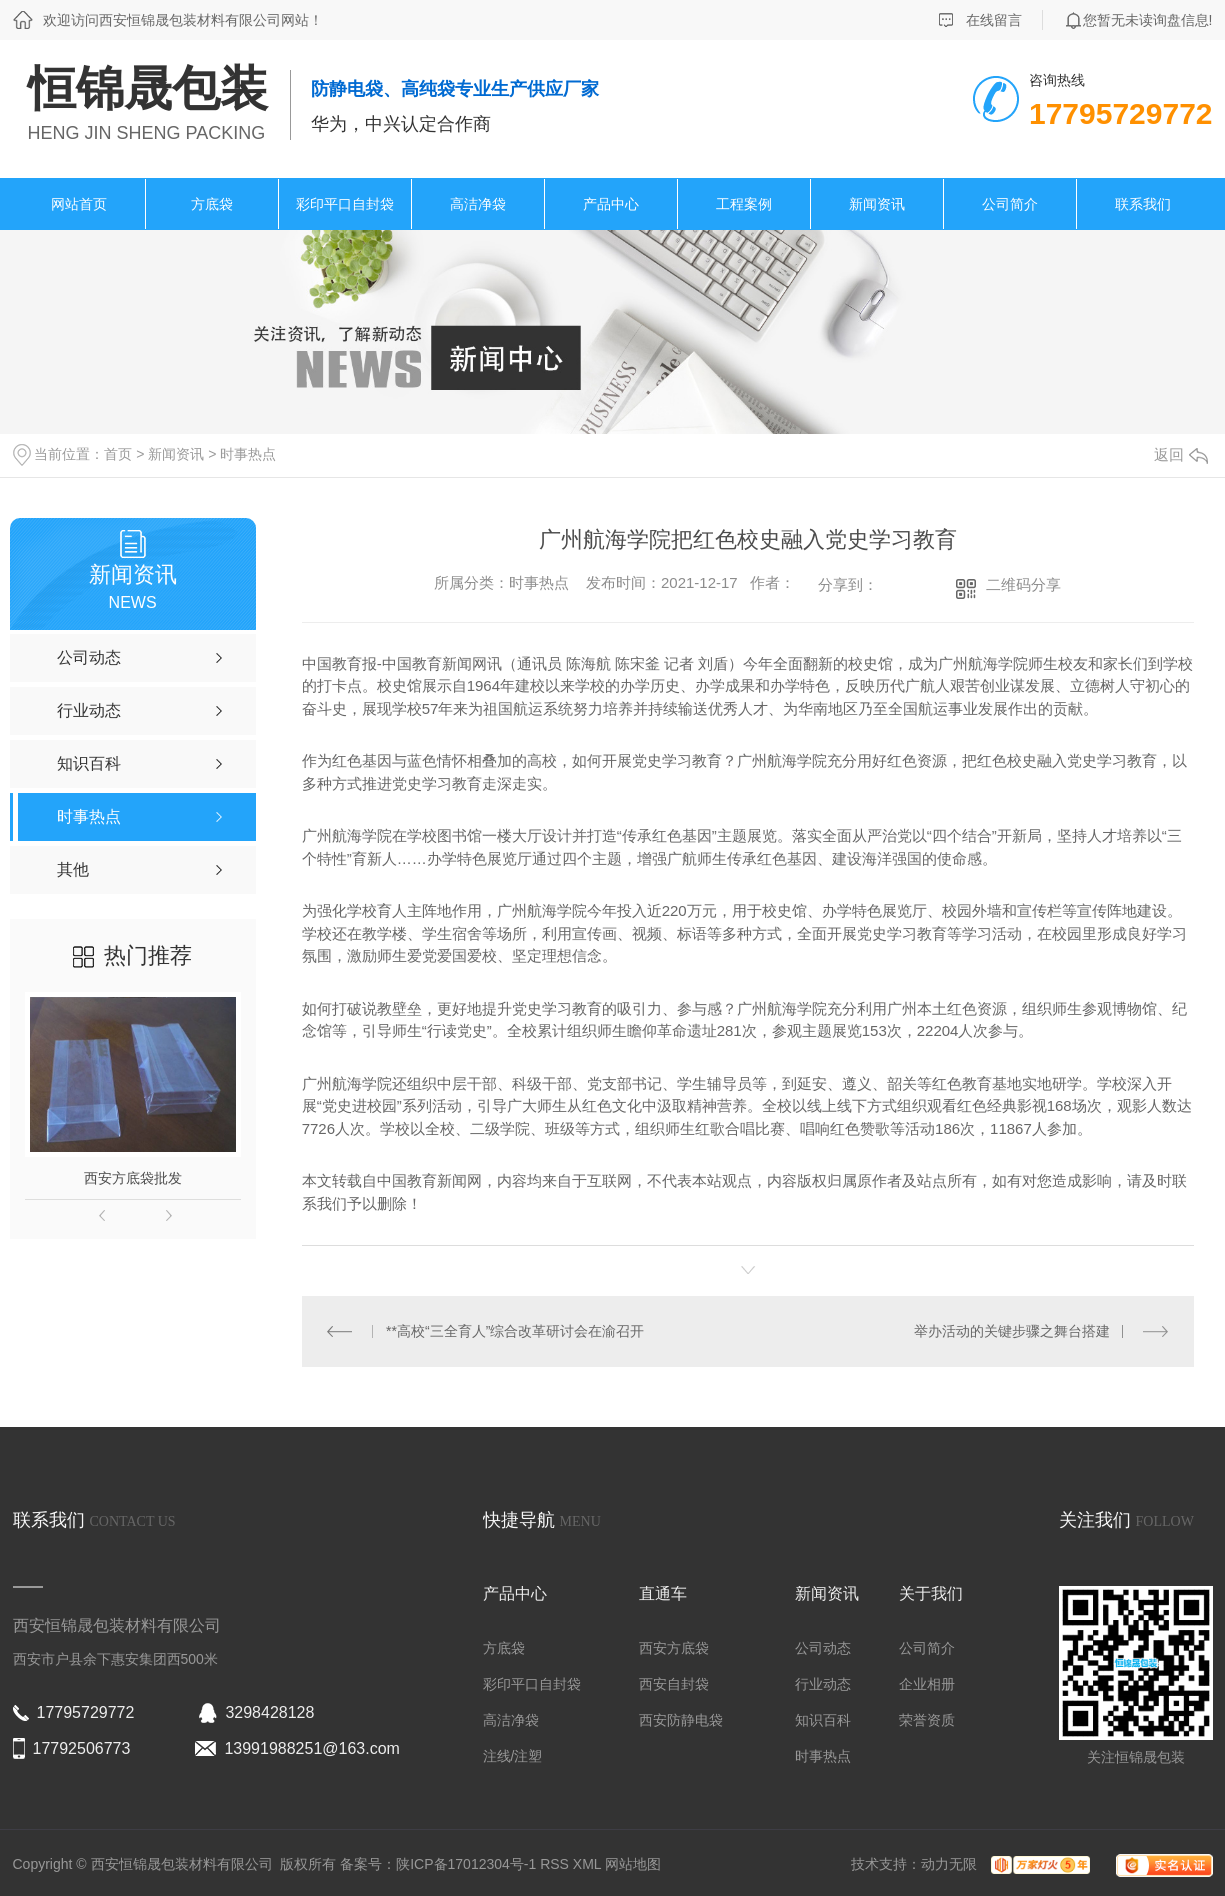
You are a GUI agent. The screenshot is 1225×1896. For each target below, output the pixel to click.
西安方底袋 (674, 1648)
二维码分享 (1023, 584)
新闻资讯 (877, 204)
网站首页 (79, 204)
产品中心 (611, 204)
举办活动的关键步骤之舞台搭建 (1012, 1331)
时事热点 (248, 454)
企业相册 (927, 1684)
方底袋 (212, 204)
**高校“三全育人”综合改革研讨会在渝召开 (515, 1331)
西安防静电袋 (681, 1720)
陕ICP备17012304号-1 (466, 1864)
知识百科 (823, 1720)
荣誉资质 (927, 1720)
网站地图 (633, 1864)
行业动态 (823, 1684)
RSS (556, 1864)
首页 (118, 454)
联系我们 (1143, 204)
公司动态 (823, 1648)
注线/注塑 (513, 1756)
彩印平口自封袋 (345, 204)
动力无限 (949, 1864)
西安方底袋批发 (133, 1178)
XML (589, 1864)
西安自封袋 (674, 1684)
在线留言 (994, 20)
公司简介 (1010, 204)
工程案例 (744, 204)
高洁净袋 (478, 204)
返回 (1181, 454)
